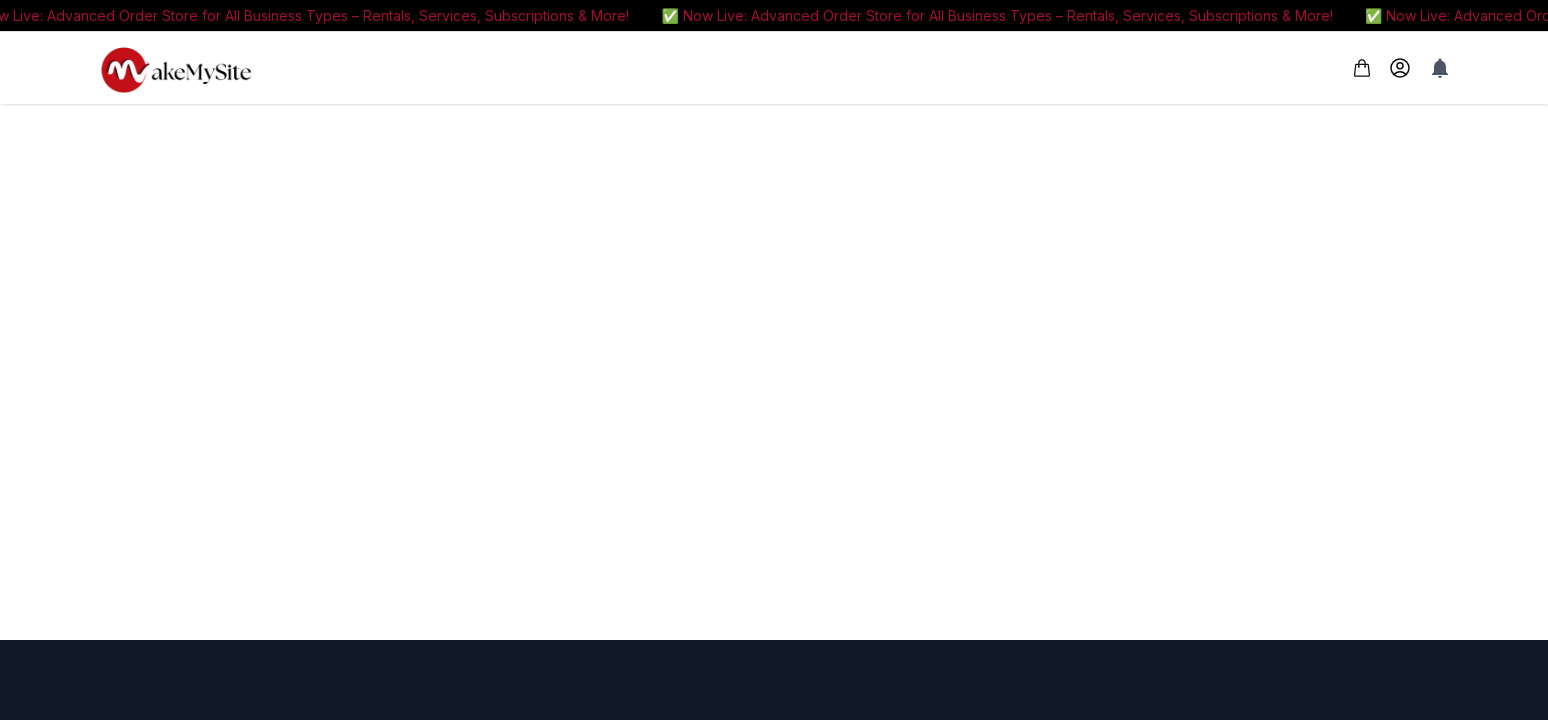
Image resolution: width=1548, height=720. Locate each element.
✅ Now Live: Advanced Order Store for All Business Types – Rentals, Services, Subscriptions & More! (1006, 15)
